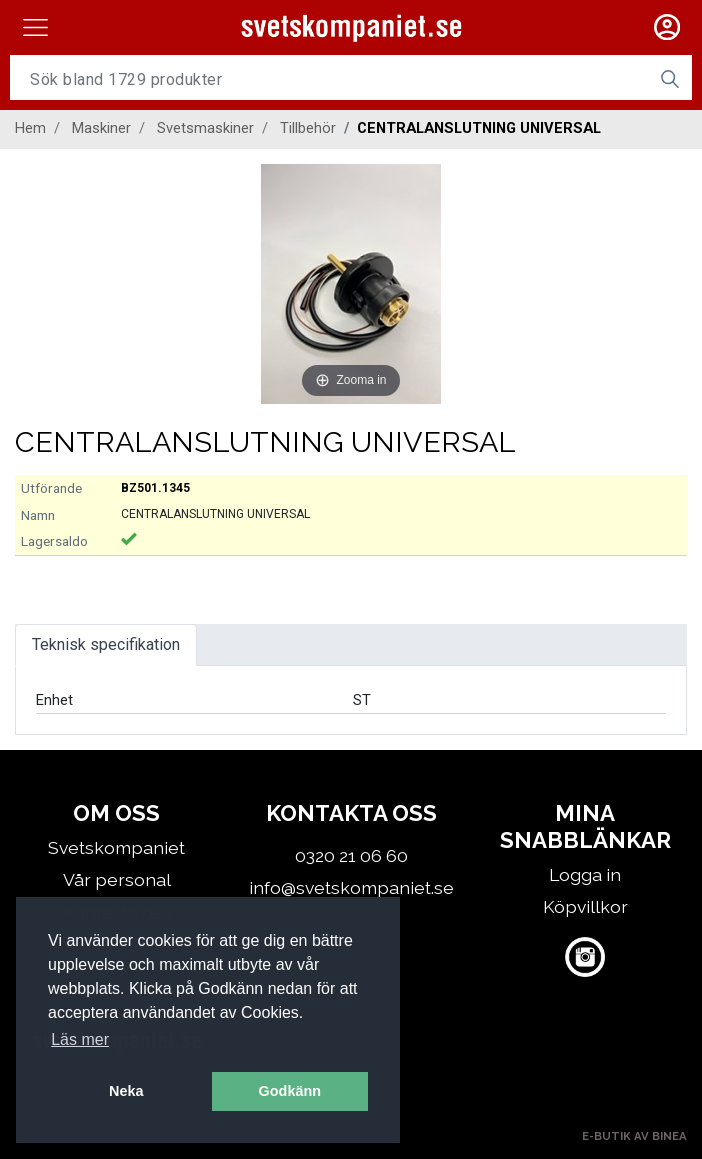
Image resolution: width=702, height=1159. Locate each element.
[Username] (329, 79)
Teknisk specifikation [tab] (106, 644)
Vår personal (117, 879)
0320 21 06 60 (351, 855)
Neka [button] (126, 1091)
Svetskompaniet (116, 847)
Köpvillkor (585, 906)
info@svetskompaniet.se (351, 887)
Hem (30, 128)
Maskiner (101, 128)
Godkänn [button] (290, 1091)
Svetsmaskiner (205, 128)
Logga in (585, 874)
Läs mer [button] (80, 1039)
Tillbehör (308, 128)
